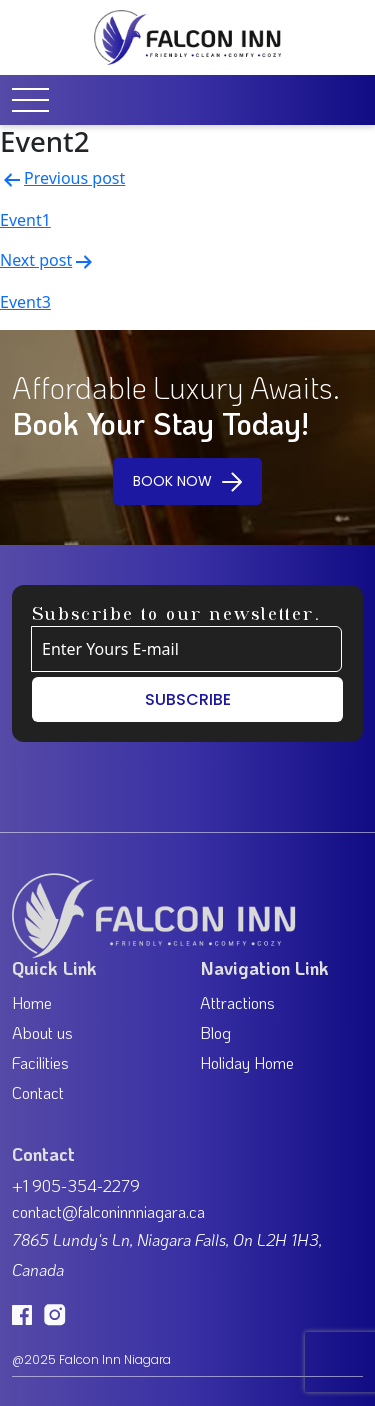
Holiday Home (247, 1062)
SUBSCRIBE (188, 699)
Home (32, 1002)
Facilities (40, 1062)
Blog (215, 1032)
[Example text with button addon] (186, 649)
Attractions (237, 1002)
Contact (38, 1092)
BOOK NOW (187, 480)
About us (42, 1032)
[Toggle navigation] (37, 100)
